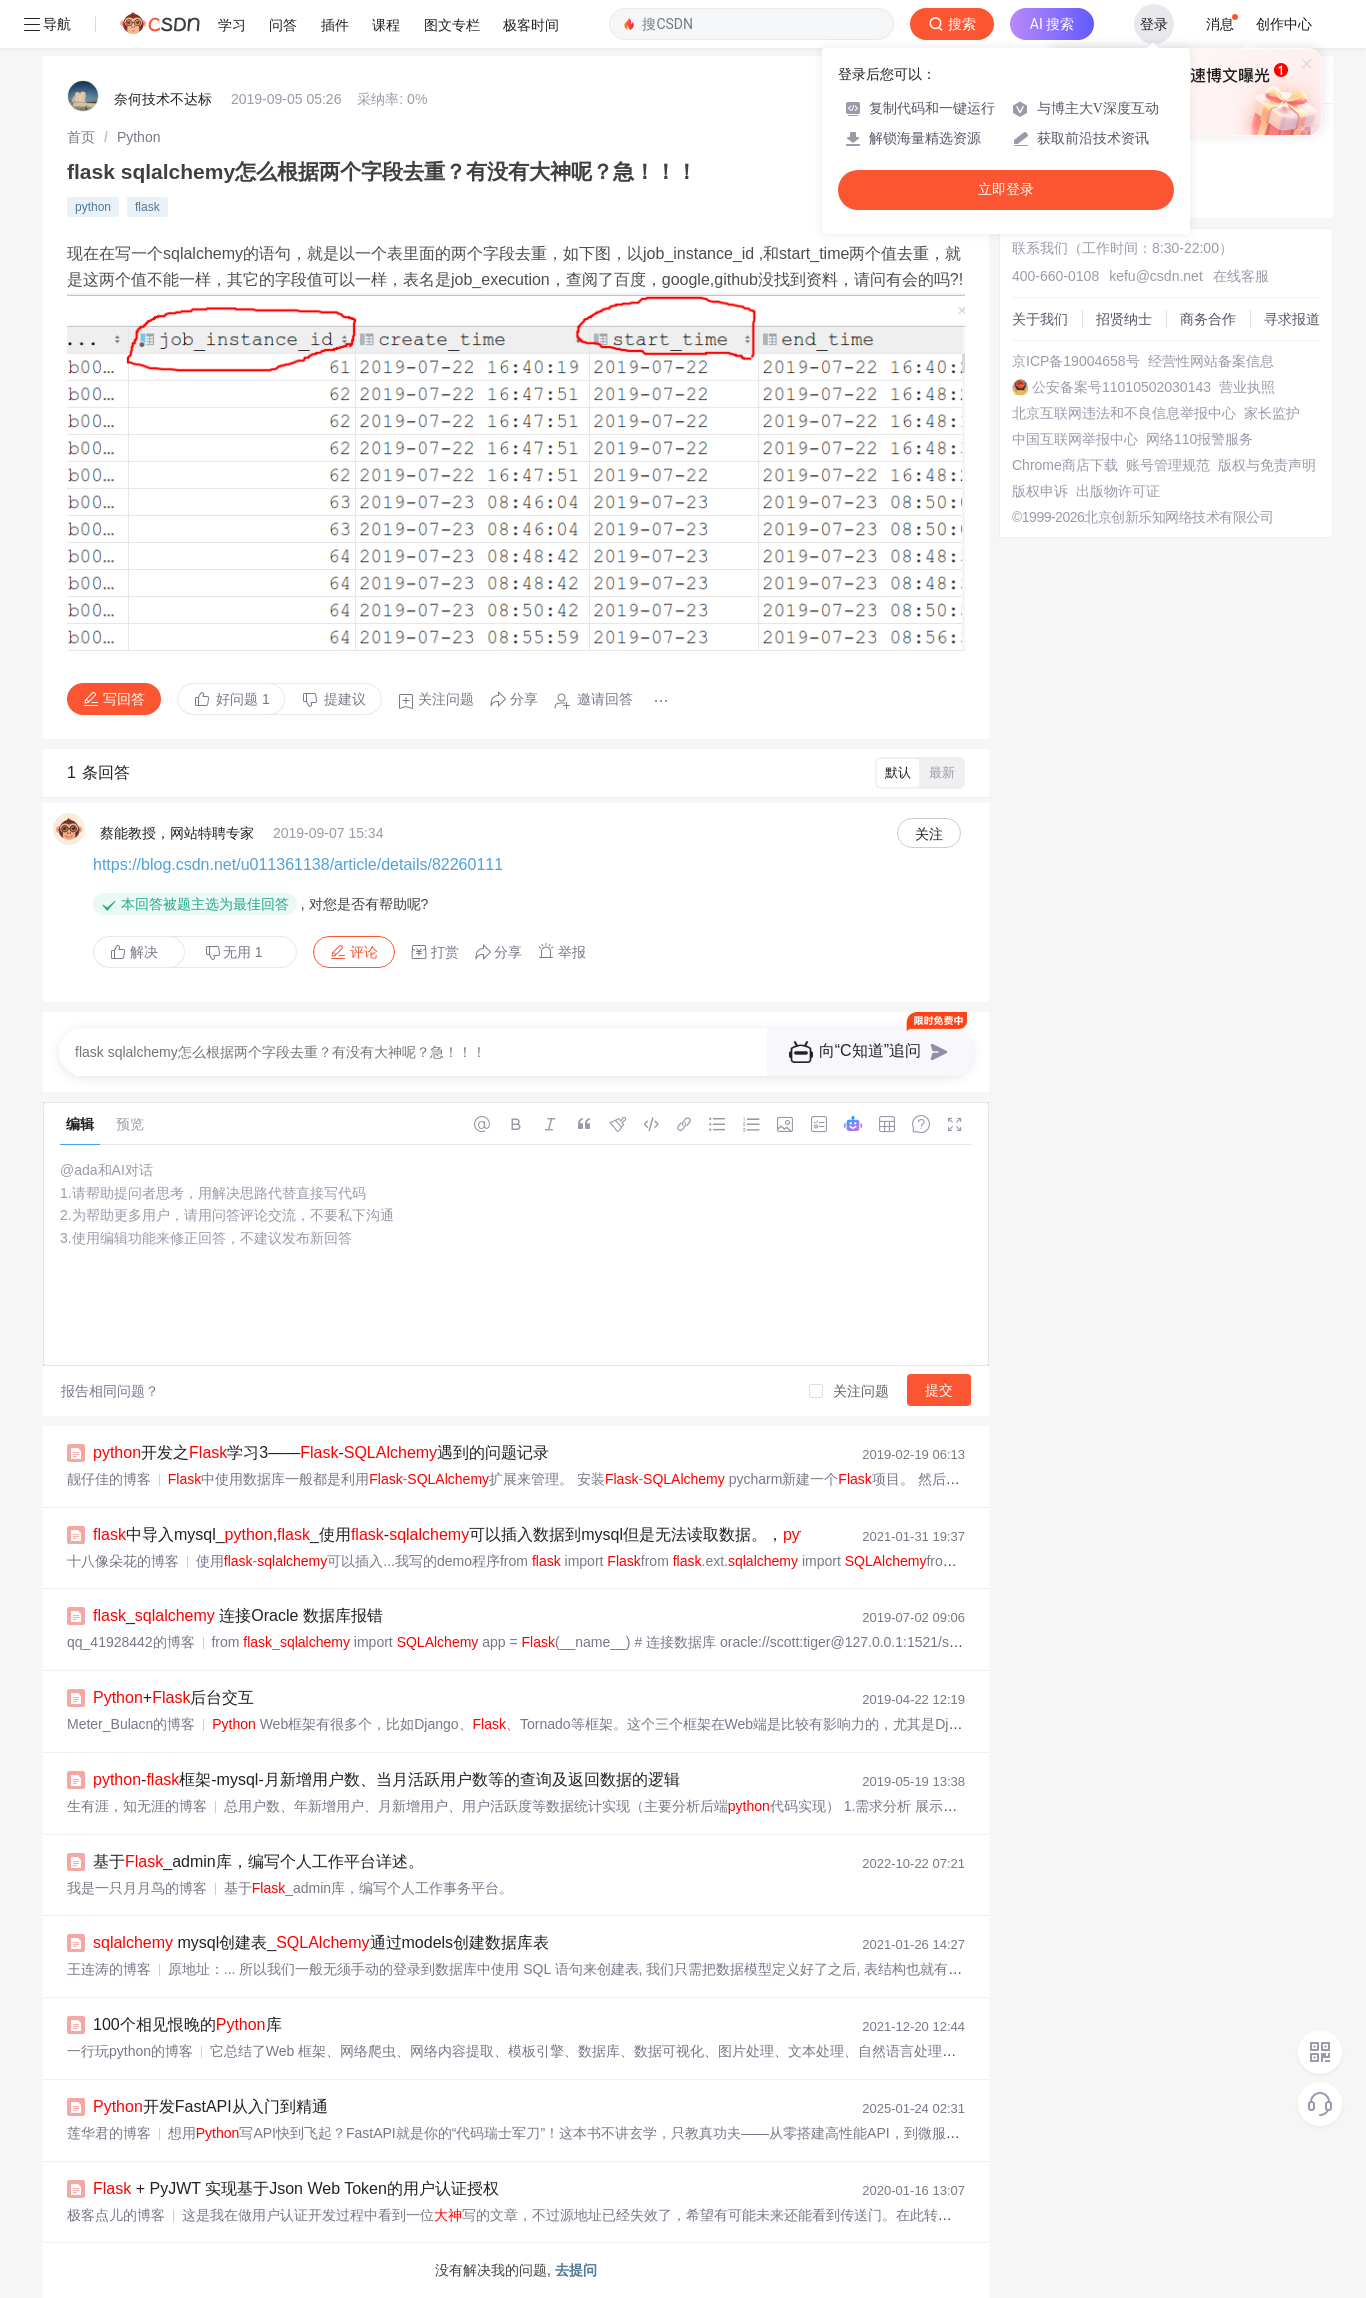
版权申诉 (1040, 491)
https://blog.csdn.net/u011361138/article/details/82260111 (298, 864)
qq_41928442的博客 (131, 1642)
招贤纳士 (1124, 319)
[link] (81, 137)
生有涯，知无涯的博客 (137, 1806)
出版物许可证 (1118, 491)
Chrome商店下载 (1065, 465)
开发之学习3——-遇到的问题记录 (321, 1452)
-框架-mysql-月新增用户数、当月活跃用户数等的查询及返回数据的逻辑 (386, 1779)
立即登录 (1006, 189)
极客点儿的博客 (116, 2215)
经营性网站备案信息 (1211, 361)
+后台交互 (173, 1697)
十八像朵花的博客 (123, 1561)
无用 (234, 952)
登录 (1154, 24)
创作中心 (1284, 24)
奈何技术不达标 (163, 99)
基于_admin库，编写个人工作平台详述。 (258, 1861)
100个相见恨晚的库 (187, 2024)
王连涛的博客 (109, 1969)
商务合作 (1208, 319)
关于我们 (1040, 319)
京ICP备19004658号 (1076, 361)
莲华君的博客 (109, 2133)
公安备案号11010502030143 (1121, 387)
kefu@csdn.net (1156, 276)
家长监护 (1272, 413)
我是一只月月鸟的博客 (137, 1888)
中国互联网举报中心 (1075, 439)
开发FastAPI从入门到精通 (210, 2106)
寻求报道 (1292, 319)
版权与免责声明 (1267, 465)
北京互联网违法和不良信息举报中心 (1124, 413)
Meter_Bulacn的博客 (131, 1724)
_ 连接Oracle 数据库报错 (238, 1615)
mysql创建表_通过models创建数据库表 (321, 1942)
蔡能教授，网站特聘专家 (177, 833)
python (93, 207)
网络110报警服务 (1199, 439)
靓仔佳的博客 (109, 1479)
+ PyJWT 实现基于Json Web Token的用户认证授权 (296, 2188)
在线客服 (1241, 276)
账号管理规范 (1168, 465)
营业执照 (1247, 387)
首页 (81, 137)
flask (147, 207)
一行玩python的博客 (130, 2051)
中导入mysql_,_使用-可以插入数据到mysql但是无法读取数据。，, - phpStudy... (527, 1534)
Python (139, 137)
